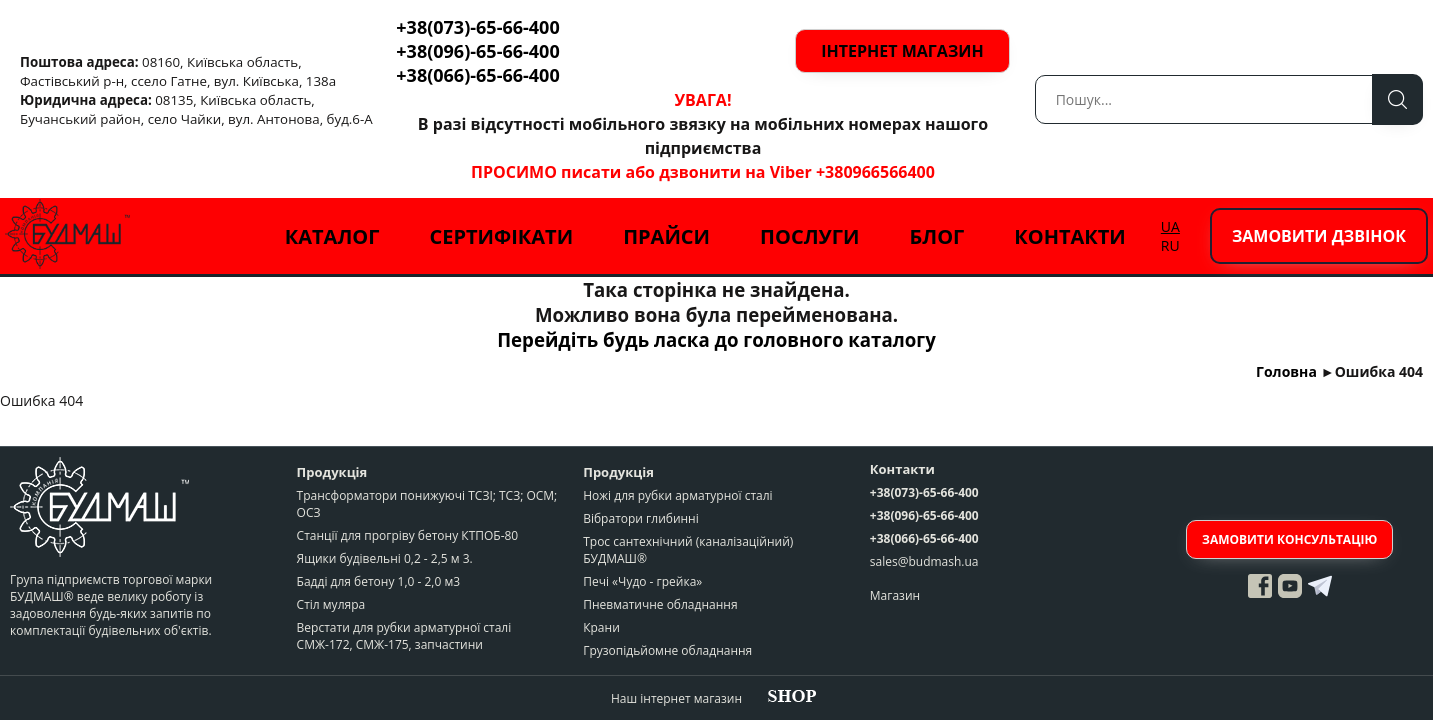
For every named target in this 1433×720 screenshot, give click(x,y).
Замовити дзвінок (1319, 236)
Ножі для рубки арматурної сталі (677, 495)
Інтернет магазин (902, 51)
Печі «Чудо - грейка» (642, 581)
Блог (936, 236)
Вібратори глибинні (641, 518)
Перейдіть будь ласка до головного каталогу (716, 339)
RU (1170, 245)
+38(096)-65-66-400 (477, 51)
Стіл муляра (331, 604)
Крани (601, 627)
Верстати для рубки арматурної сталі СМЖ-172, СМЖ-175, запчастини (404, 636)
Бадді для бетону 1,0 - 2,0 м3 (378, 581)
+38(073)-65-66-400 (477, 27)
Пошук (1397, 99)
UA (1170, 226)
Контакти (1070, 236)
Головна (1286, 371)
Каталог (332, 236)
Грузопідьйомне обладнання (667, 650)
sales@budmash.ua (924, 561)
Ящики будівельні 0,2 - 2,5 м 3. (385, 558)
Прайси (666, 236)
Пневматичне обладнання (660, 604)
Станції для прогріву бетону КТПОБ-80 (408, 535)
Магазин (895, 595)
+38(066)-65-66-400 (477, 75)
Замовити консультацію (1289, 539)
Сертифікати (501, 236)
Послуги (809, 236)
